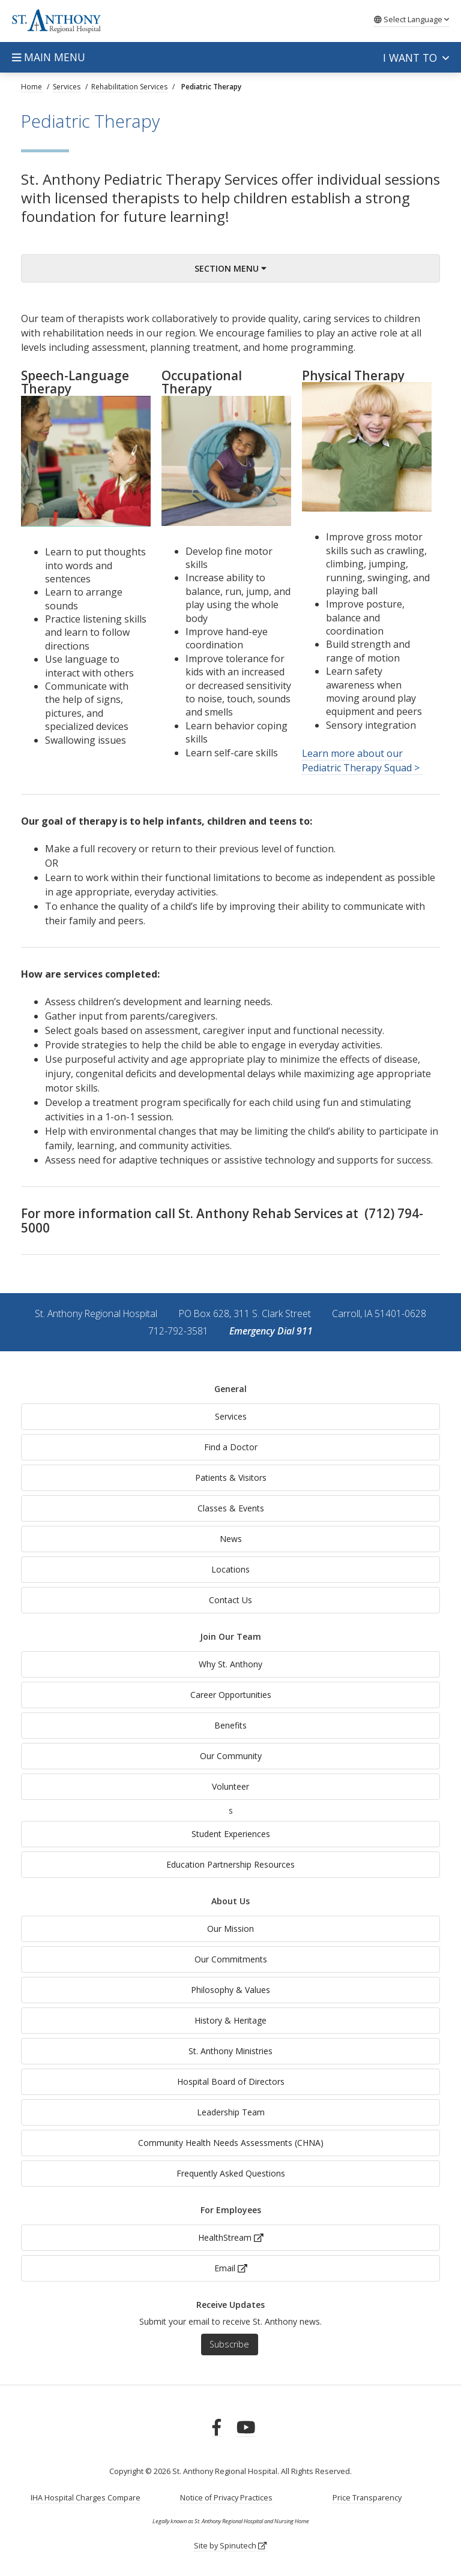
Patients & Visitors (231, 1477)
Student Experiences (230, 1833)
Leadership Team (231, 2112)
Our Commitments (230, 1959)
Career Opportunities (230, 1694)
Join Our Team (230, 1636)
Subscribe (229, 2344)
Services (231, 1416)
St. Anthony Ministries (230, 2051)
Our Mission (230, 1928)
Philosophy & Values (230, 1989)
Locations (230, 1569)
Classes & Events (230, 1508)
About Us (230, 1901)
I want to (416, 57)
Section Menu (230, 268)
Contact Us (230, 1600)
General (230, 1388)
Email (230, 2268)
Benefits (230, 1725)
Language (411, 19)
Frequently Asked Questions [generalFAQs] (230, 2173)
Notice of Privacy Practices (226, 2498)
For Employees (230, 2210)
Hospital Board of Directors (231, 2081)
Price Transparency (367, 2498)
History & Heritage (230, 2020)
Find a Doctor (231, 1447)
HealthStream (231, 2237)
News (231, 1538)
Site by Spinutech (230, 2546)
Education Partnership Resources (230, 1864)
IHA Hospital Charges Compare (85, 2498)
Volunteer (230, 1786)
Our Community (231, 1756)
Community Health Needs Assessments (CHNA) (231, 2142)
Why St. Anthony (230, 1664)
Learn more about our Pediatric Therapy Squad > (362, 760)
